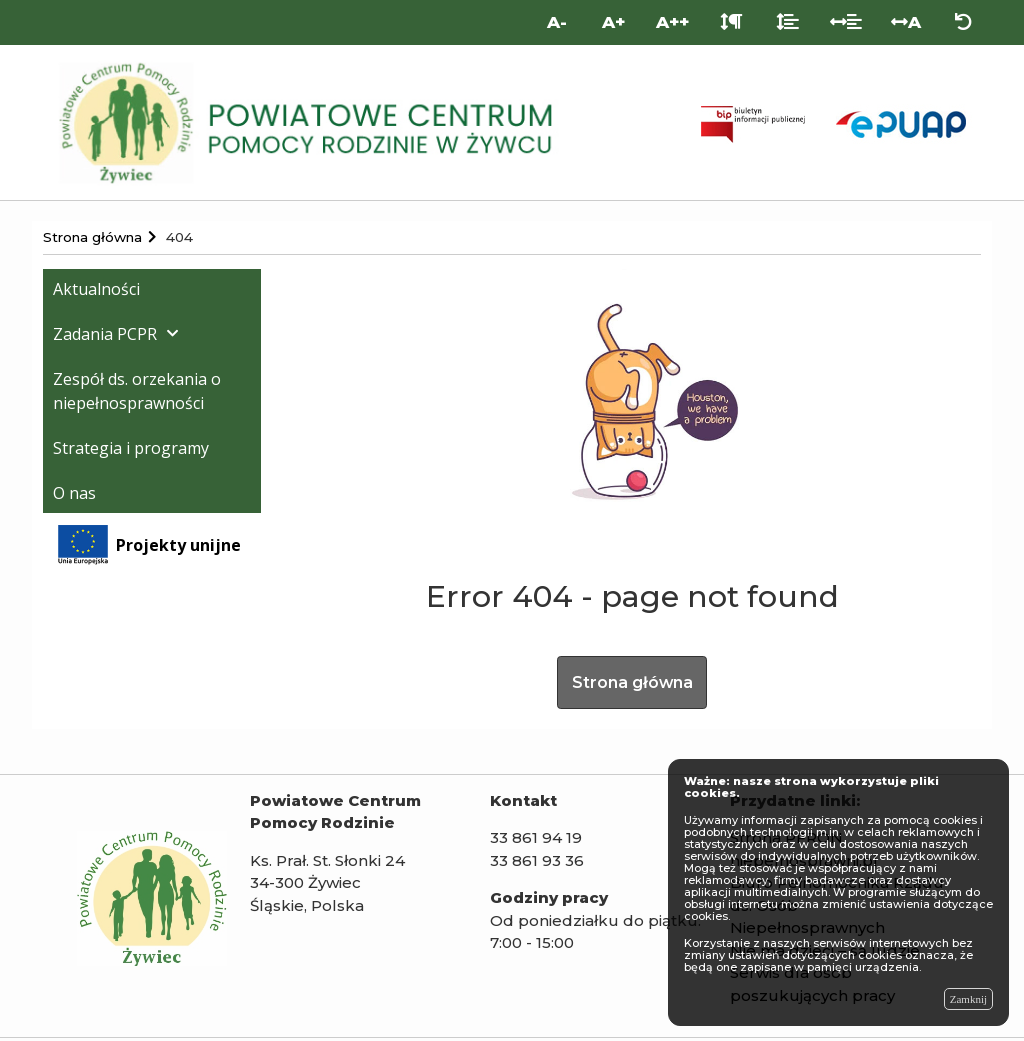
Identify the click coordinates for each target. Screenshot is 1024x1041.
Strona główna (632, 683)
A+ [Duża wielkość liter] (613, 22)
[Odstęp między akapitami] (731, 22)
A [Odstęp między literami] (906, 22)
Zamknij (968, 999)
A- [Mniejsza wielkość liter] (557, 22)
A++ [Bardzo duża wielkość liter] (672, 22)
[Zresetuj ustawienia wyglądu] (963, 22)
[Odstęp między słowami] (846, 22)
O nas (74, 493)
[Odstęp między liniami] (787, 22)
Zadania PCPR (105, 334)
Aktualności (96, 289)
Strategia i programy (131, 448)
